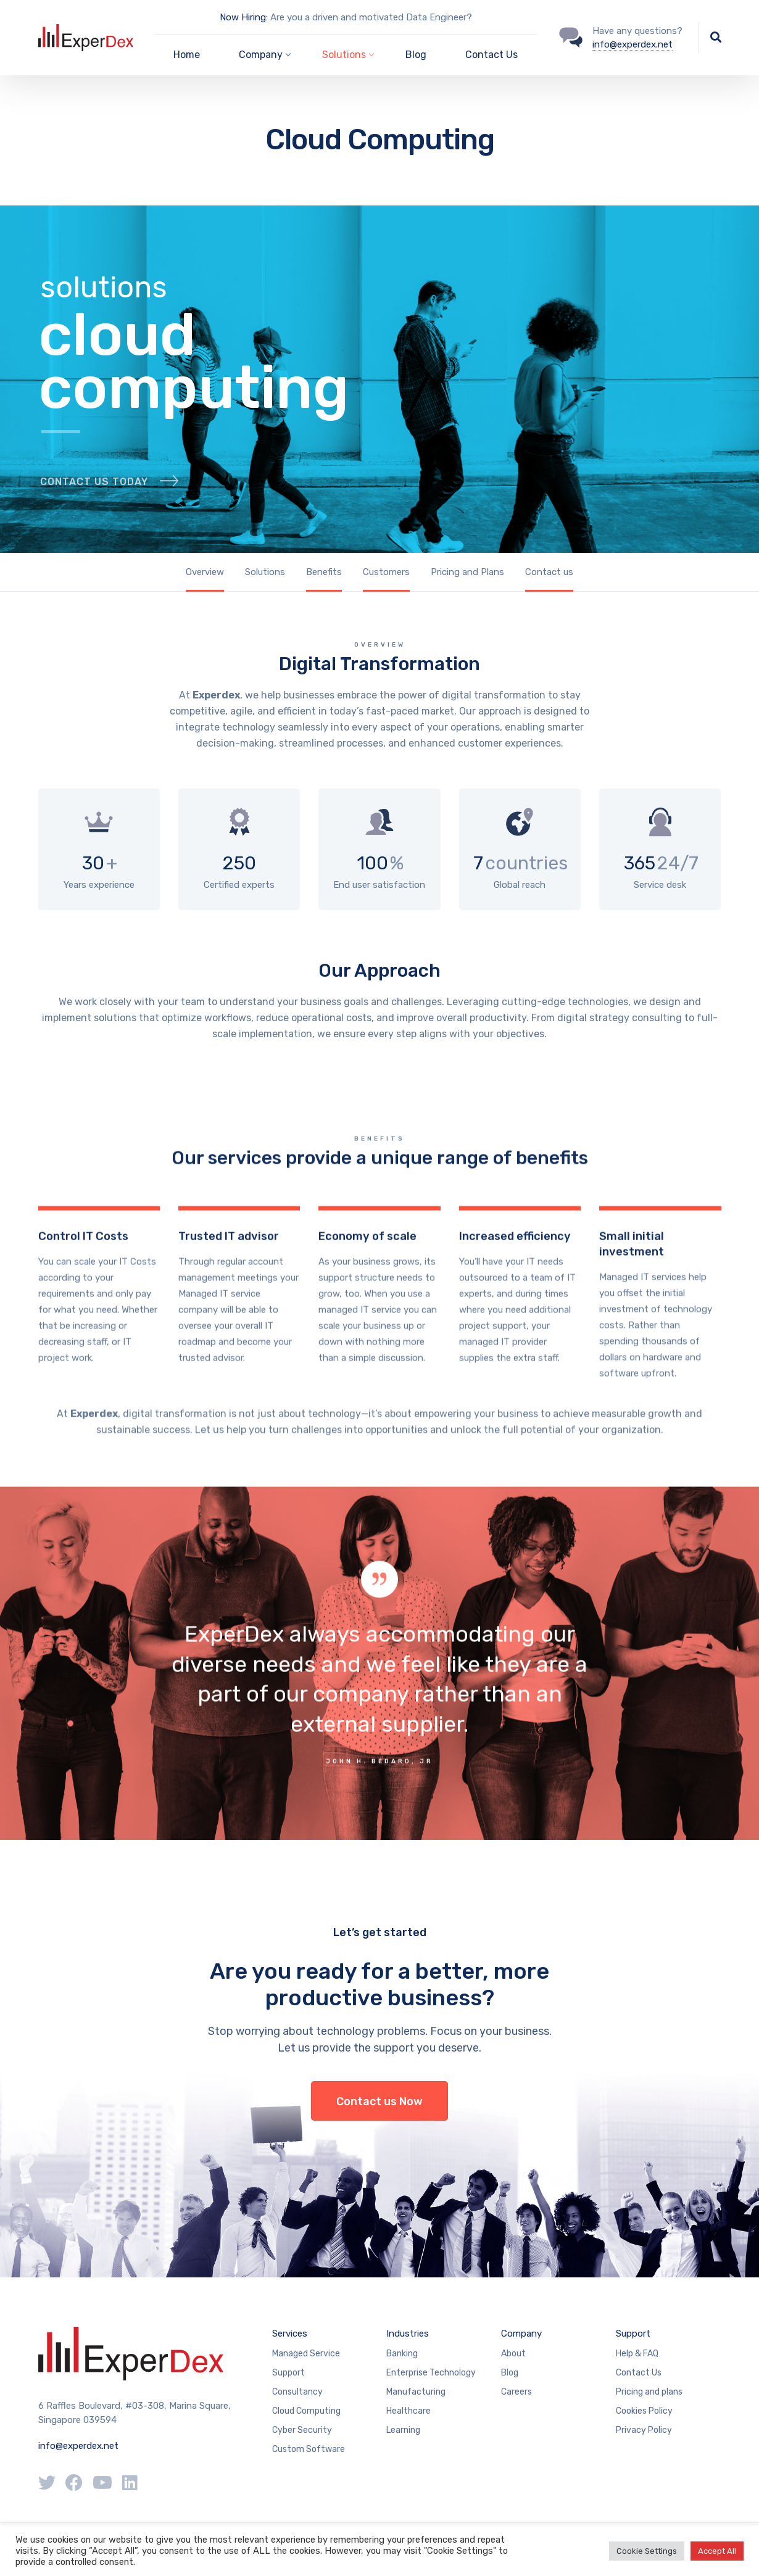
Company (521, 2333)
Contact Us (491, 54)
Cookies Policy (644, 2411)
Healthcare (408, 2411)
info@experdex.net (632, 44)
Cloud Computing (306, 2411)
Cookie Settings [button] (646, 2551)
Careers (516, 2392)
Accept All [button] (717, 2551)
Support (288, 2372)
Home (186, 54)
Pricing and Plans (467, 572)
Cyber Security (302, 2430)
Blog (415, 54)
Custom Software (308, 2449)
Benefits (324, 572)
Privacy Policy (644, 2430)
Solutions (265, 572)
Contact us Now (379, 2101)
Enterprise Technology (431, 2372)
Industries (407, 2333)
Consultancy (297, 2392)
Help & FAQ (637, 2353)
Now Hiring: (244, 17)
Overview (205, 572)
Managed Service (306, 2353)
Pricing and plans (649, 2392)
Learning (403, 2430)
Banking (402, 2353)
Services (289, 2333)
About (513, 2353)
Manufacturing (416, 2392)
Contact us (549, 572)
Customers (386, 572)
